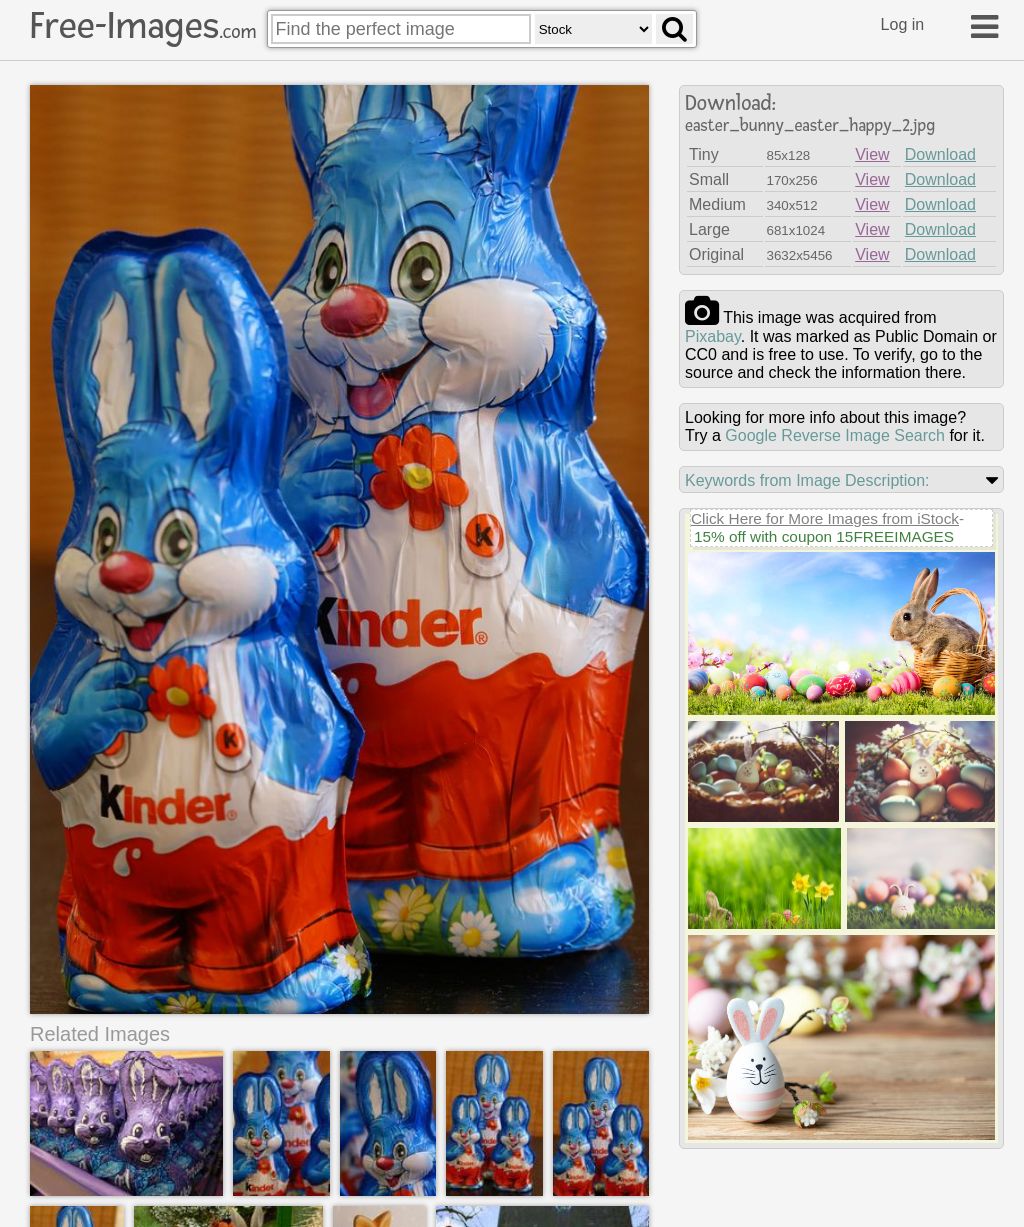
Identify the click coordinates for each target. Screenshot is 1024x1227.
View (872, 154)
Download (940, 154)
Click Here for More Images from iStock (825, 518)
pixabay (713, 336)
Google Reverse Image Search (835, 435)
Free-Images (143, 26)
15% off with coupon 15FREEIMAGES (824, 536)
